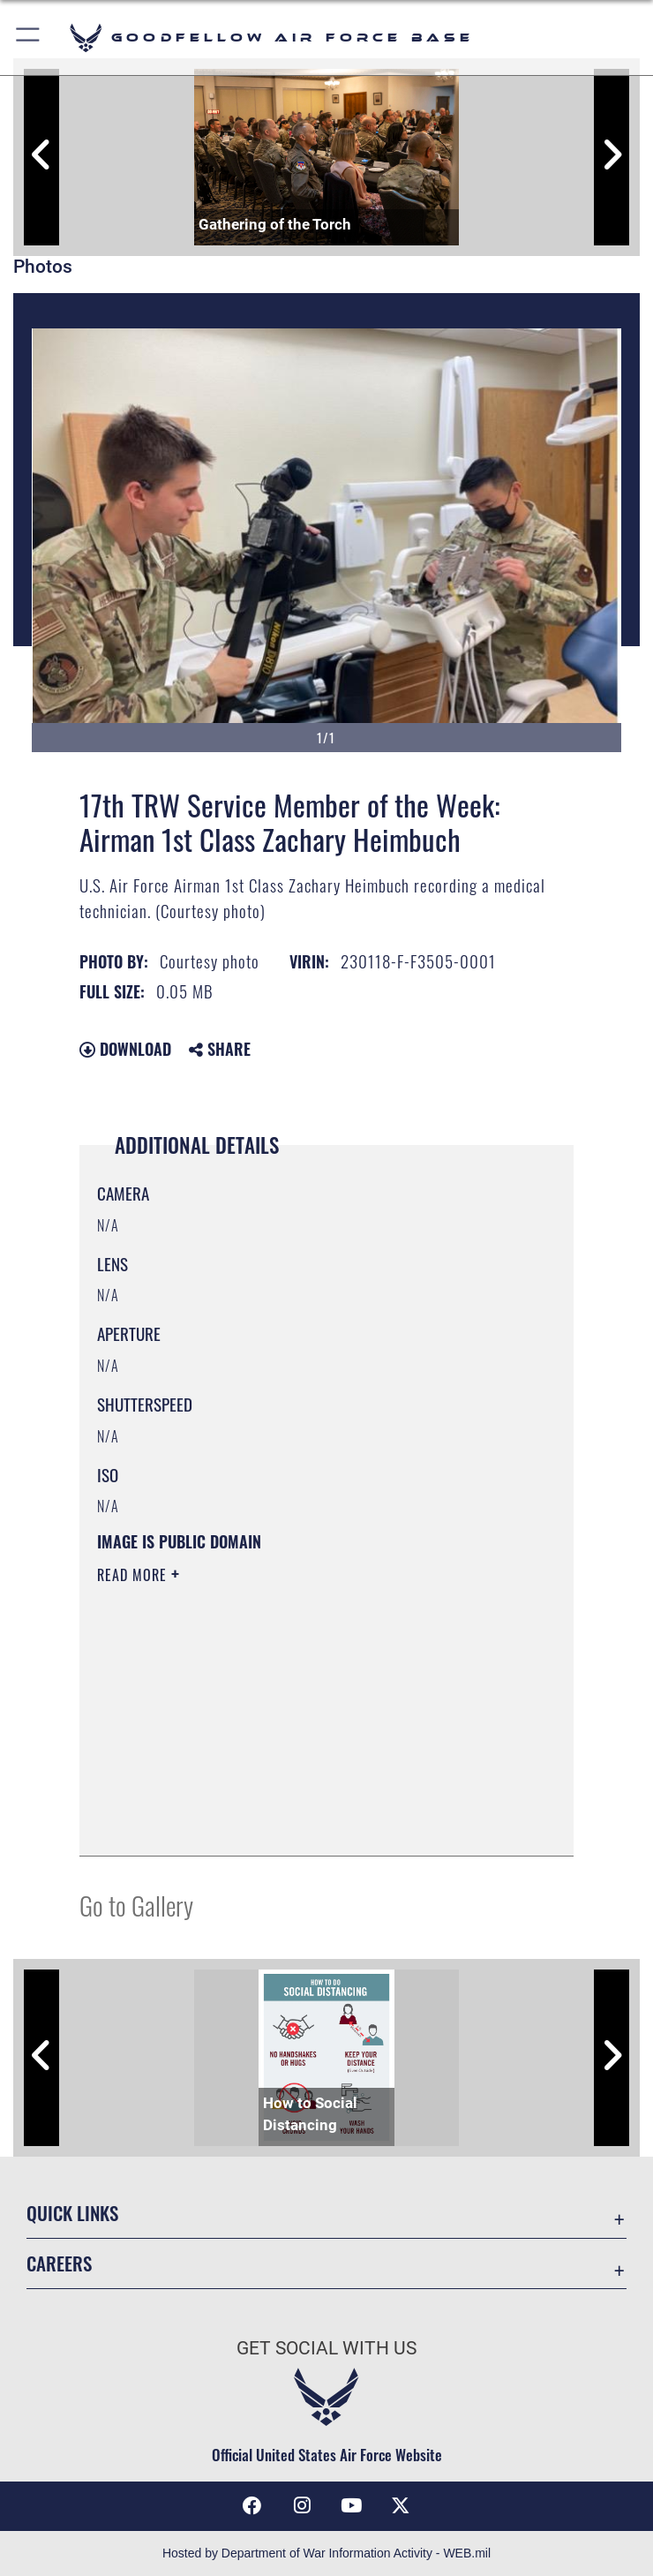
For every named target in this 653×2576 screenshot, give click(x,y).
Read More (134, 1575)
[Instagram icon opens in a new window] (302, 2505)
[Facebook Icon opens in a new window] (252, 2505)
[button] (28, 37)
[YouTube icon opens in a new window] (351, 2505)
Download (125, 1048)
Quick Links (72, 2212)
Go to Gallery (136, 1905)
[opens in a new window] (400, 2505)
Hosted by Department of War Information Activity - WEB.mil (326, 2553)
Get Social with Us (326, 2348)
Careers (59, 2263)
